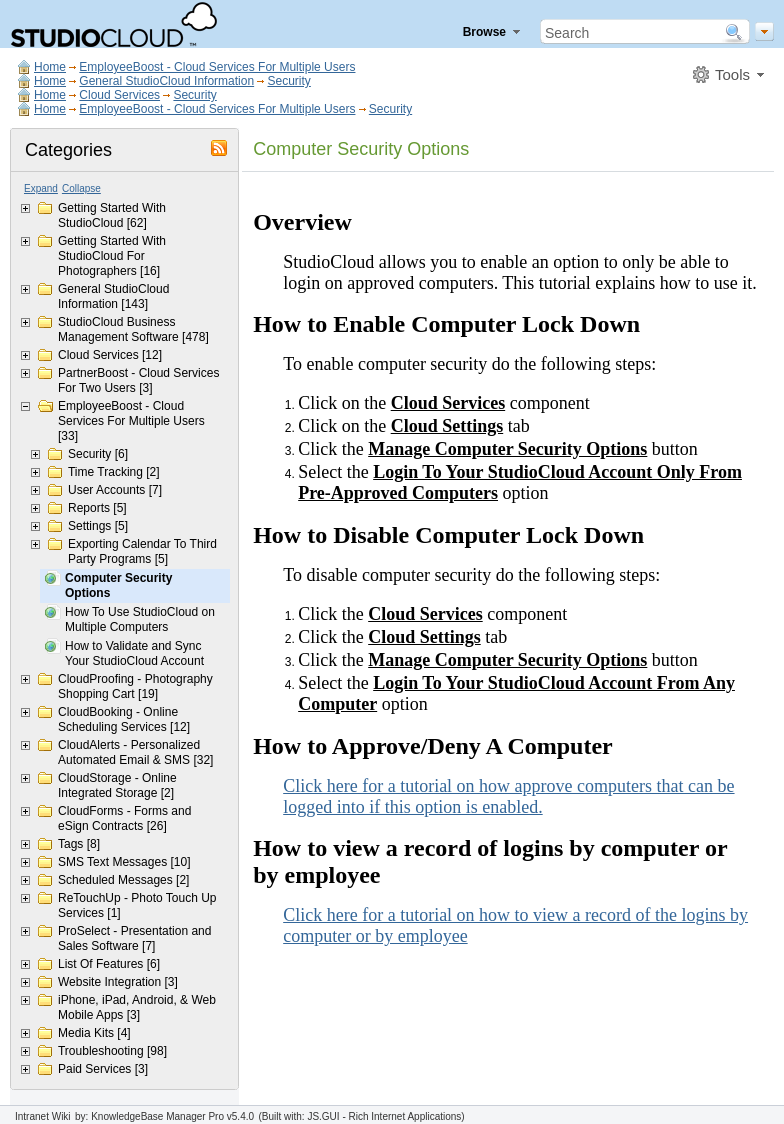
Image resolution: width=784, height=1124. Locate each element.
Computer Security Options (118, 585)
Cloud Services (119, 95)
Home (50, 67)
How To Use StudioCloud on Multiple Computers (140, 619)
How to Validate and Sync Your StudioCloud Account (134, 653)
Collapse (81, 188)
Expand (41, 188)
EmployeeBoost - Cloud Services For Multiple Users (217, 67)
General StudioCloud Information (166, 81)
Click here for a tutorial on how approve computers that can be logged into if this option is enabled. (508, 796)
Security (288, 81)
